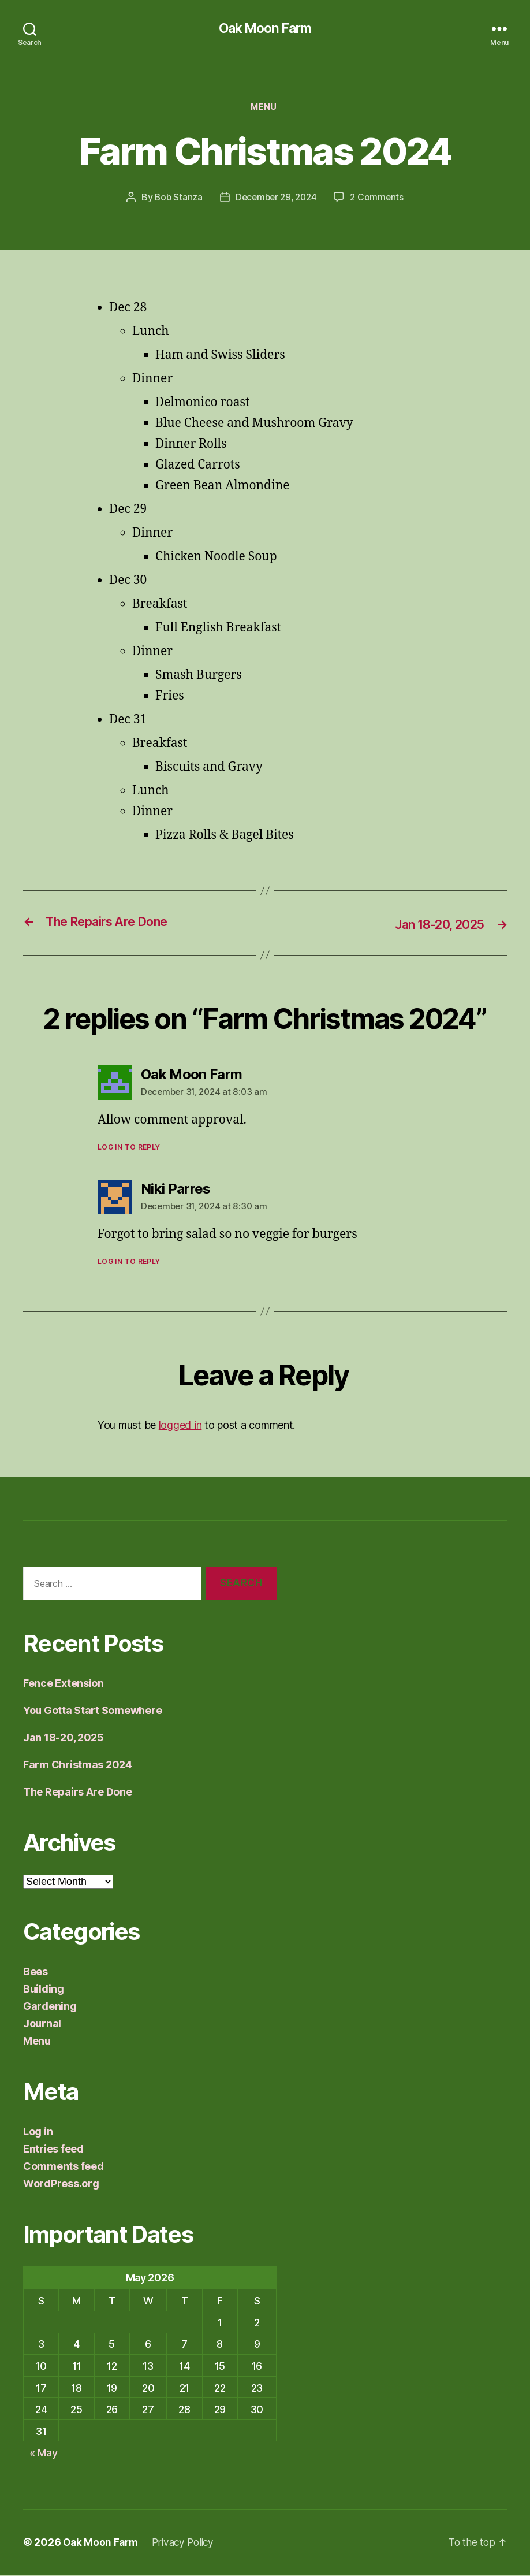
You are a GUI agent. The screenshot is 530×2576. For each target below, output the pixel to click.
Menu (264, 109)
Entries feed (53, 2150)
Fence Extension (63, 1685)
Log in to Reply (129, 1148)
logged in (180, 1426)
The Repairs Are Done (77, 1793)
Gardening (50, 2008)
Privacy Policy (188, 2543)
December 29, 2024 (276, 199)
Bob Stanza (175, 199)
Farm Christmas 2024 (77, 1766)
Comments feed (63, 2168)
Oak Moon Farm (264, 29)
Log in (38, 2133)
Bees (35, 1973)
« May (43, 2454)
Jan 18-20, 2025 (63, 1739)
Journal (42, 2025)
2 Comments (380, 199)
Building (43, 1990)
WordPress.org (61, 2185)
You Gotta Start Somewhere (92, 1712)
